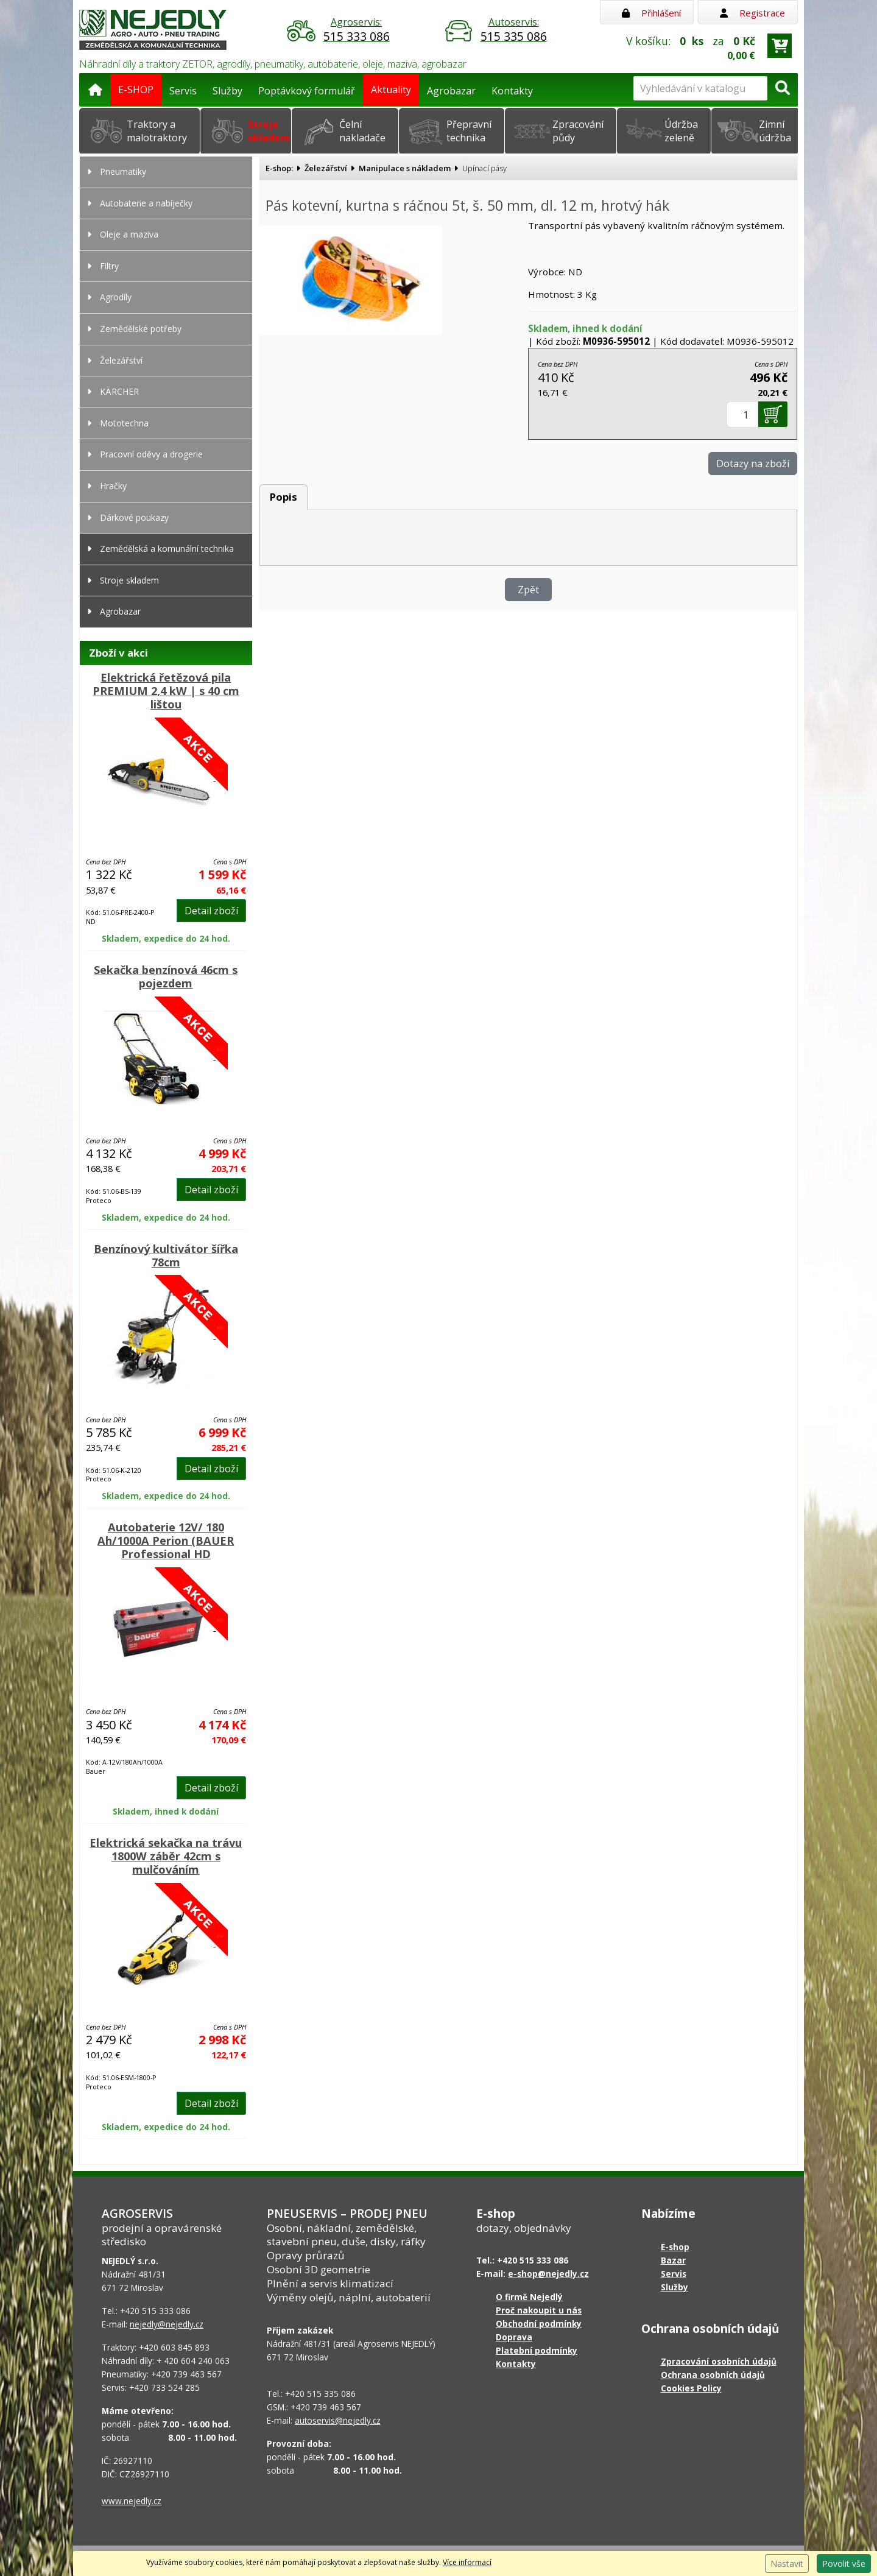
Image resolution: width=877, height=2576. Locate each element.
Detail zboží (211, 910)
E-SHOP (135, 89)
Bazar (673, 2260)
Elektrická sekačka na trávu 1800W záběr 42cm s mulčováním (166, 1856)
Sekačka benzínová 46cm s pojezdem (166, 976)
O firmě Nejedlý (529, 2297)
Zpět (528, 589)
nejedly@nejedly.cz (166, 2324)
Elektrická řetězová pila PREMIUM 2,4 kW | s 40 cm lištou (166, 690)
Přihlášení (651, 13)
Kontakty (512, 90)
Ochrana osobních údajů (713, 2374)
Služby (227, 90)
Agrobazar (451, 90)
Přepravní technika (468, 131)
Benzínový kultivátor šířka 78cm (166, 1255)
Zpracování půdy (578, 131)
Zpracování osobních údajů (719, 2361)
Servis (183, 90)
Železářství (326, 168)
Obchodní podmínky (539, 2323)
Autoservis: (513, 30)
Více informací (467, 2562)
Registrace (752, 13)
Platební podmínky (536, 2350)
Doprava (514, 2337)
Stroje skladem (269, 131)
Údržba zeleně (681, 131)
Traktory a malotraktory (157, 131)
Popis (283, 497)
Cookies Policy (691, 2388)
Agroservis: (356, 30)
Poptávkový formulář (306, 90)
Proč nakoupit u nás (539, 2310)
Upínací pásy (484, 168)
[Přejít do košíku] (779, 46)
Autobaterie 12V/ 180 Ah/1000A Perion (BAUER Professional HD (165, 1540)
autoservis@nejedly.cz (338, 2420)
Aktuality (391, 89)
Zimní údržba (775, 131)
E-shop (675, 2247)
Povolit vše (843, 2563)
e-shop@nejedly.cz (548, 2273)
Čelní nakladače (362, 131)
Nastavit (786, 2563)
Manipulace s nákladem (405, 168)
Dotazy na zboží (752, 463)
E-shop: (279, 168)
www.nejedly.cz (131, 2501)
